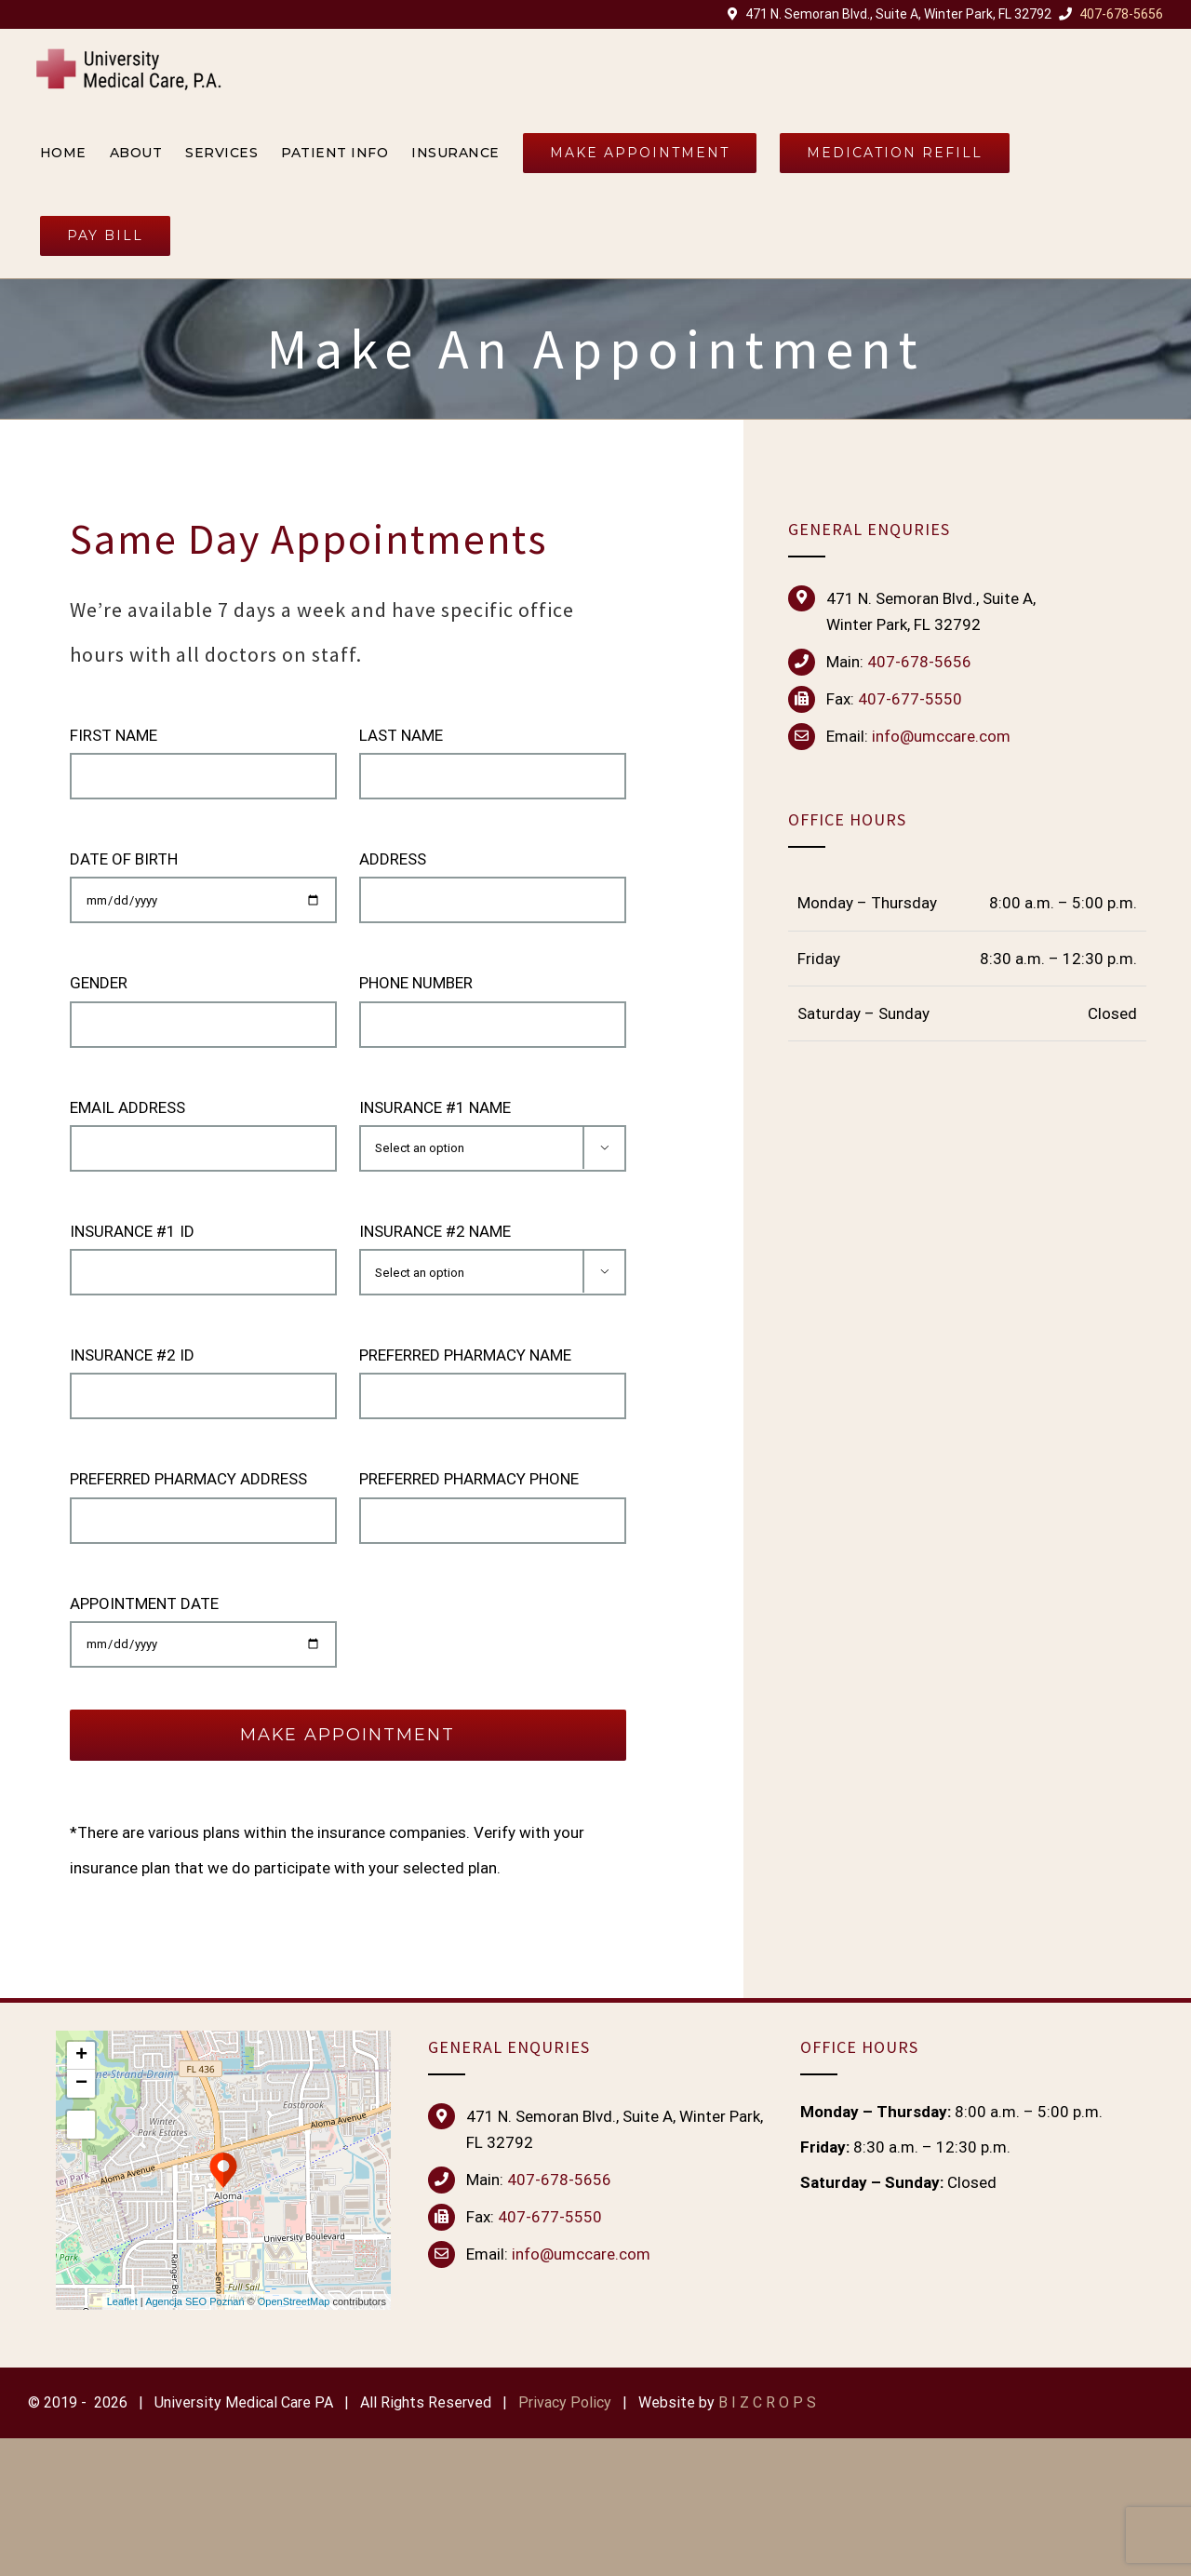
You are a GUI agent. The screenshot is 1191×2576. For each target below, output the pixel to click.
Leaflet (122, 2302)
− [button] (81, 2084)
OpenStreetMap (294, 2302)
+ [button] (81, 2056)
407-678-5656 (1121, 14)
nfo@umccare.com (943, 737)
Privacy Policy (564, 2403)
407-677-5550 (910, 700)
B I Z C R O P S (767, 2403)
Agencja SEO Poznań (194, 2302)
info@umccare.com (581, 2255)
